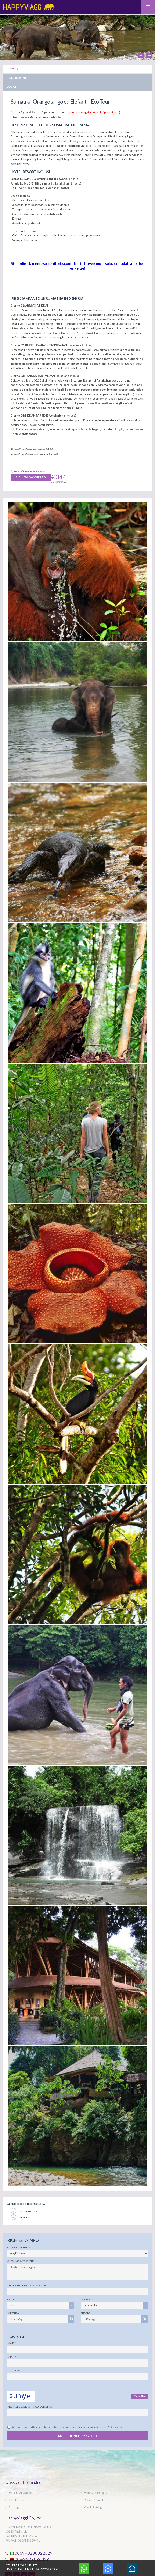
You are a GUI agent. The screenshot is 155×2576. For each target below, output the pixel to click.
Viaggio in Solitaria (95, 2492)
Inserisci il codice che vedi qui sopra (30, 2406)
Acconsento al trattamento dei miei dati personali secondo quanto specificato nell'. (67, 2427)
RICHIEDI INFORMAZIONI (77, 2436)
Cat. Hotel (13, 2299)
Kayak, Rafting (93, 2507)
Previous (141, 55)
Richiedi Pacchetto (31, 477)
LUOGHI (12, 86)
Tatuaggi (14, 2507)
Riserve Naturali (94, 2500)
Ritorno (86, 2313)
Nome (11, 2343)
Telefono (13, 2370)
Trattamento (88, 2299)
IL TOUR (12, 69)
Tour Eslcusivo (17, 2500)
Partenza (13, 2313)
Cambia (139, 2396)
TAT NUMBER (13, 2536)
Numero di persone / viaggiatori (27, 2285)
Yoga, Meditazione (20, 2492)
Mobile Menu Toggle (148, 7)
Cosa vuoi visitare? (19, 2247)
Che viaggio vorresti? (21, 2261)
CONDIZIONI (16, 78)
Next (149, 55)
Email (11, 2357)
